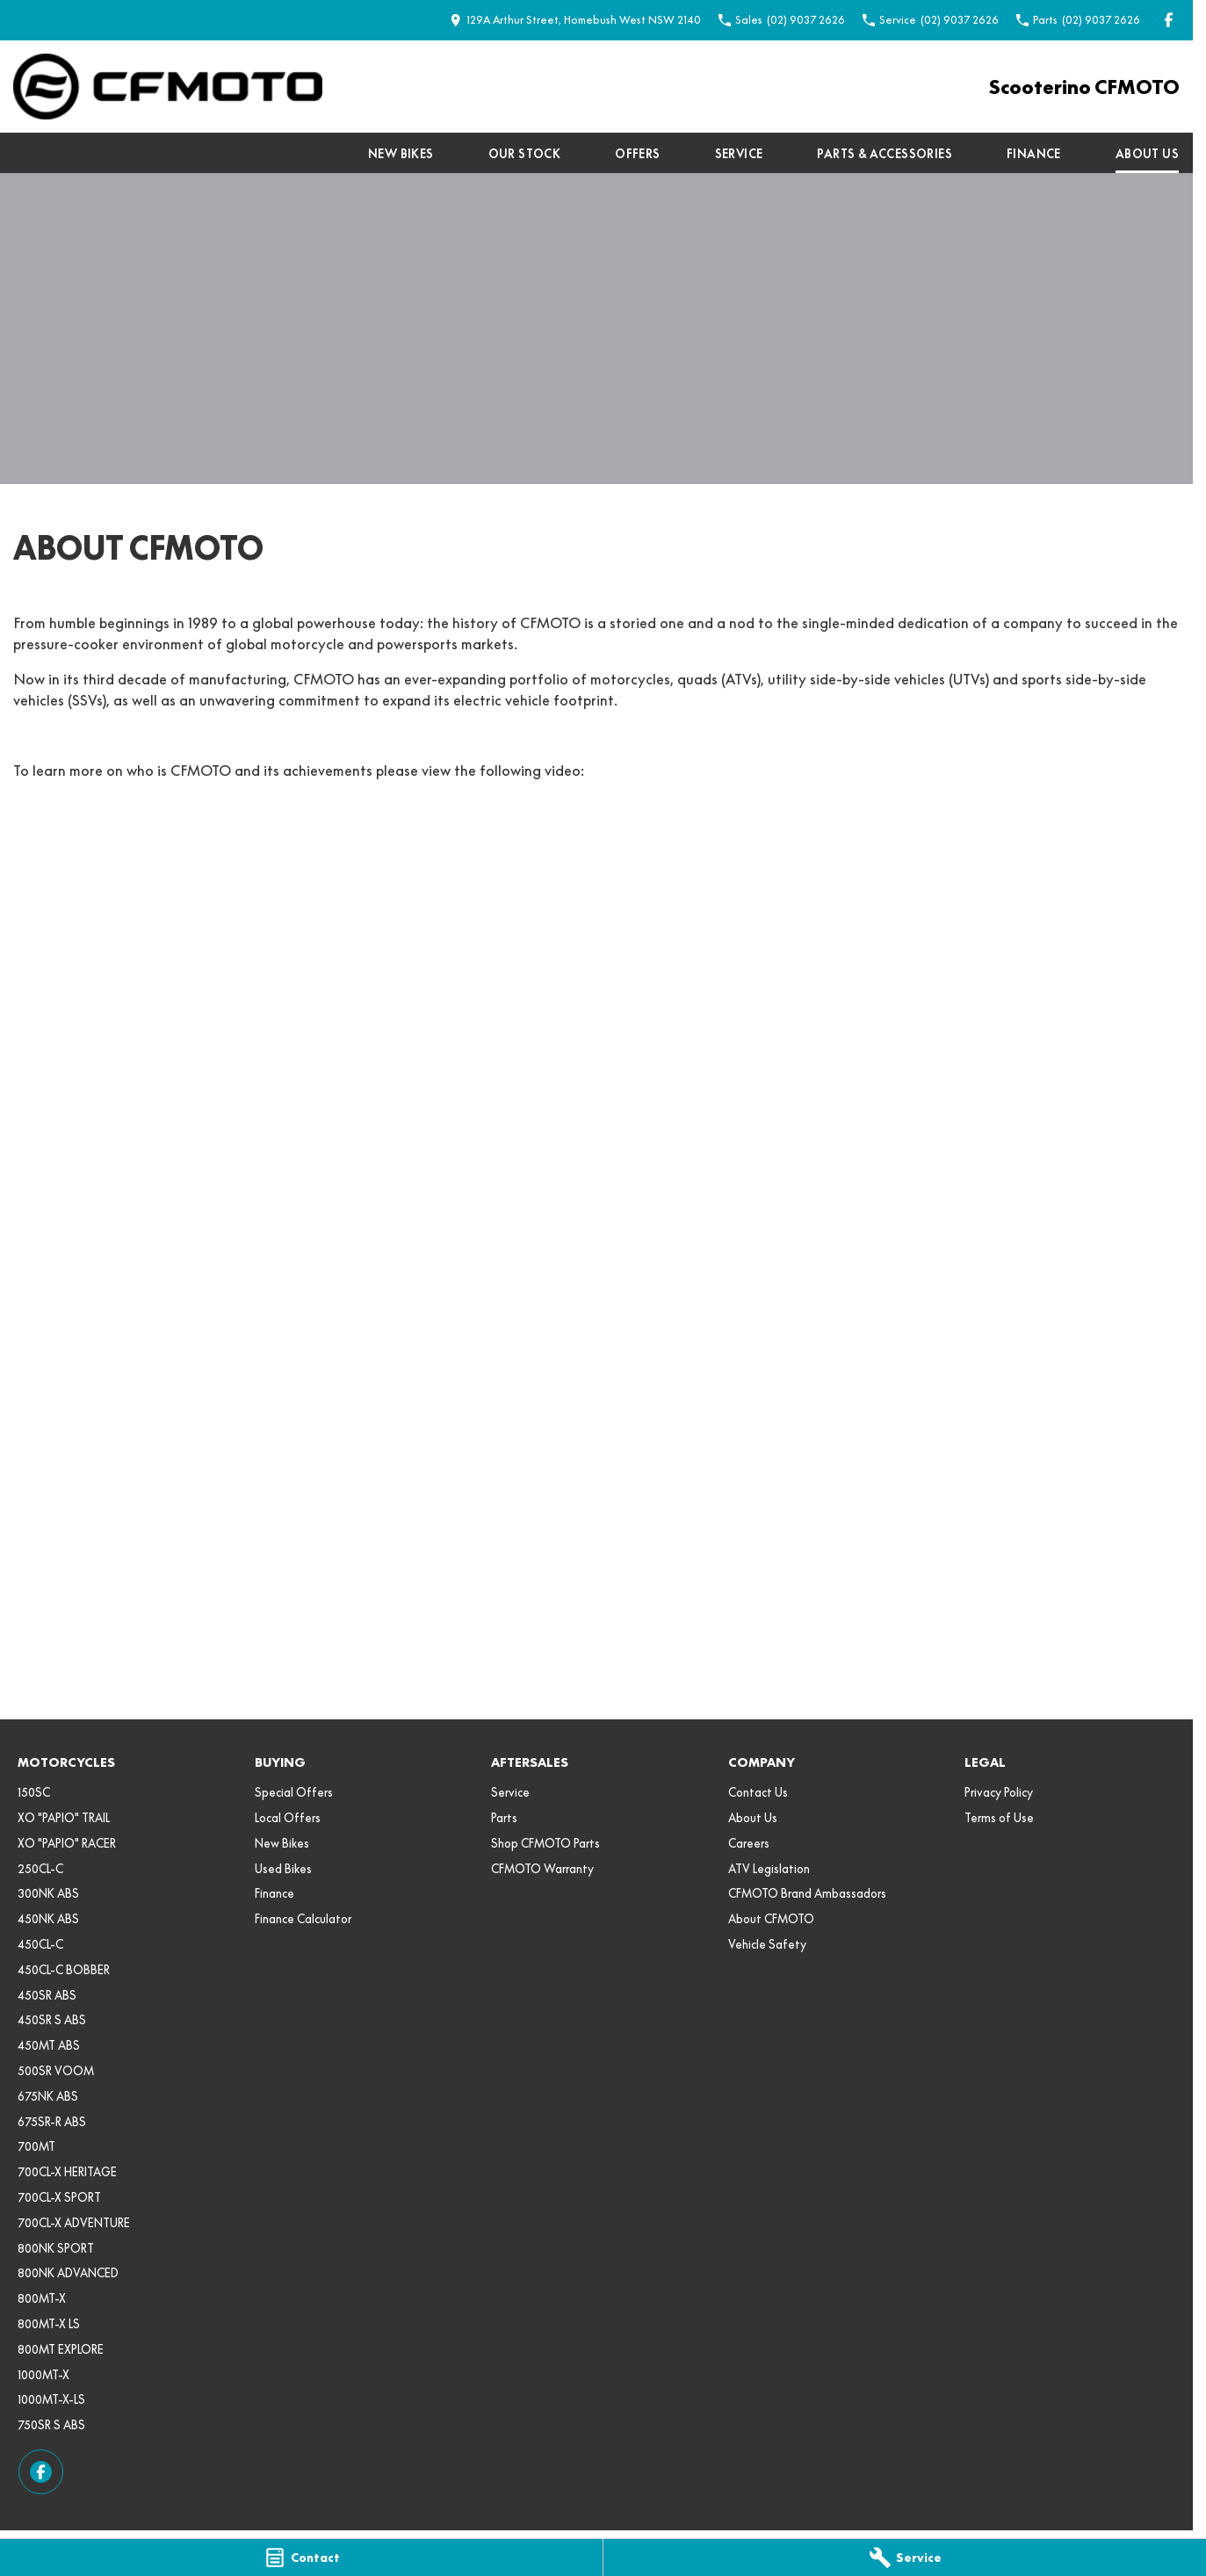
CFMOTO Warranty (542, 1869)
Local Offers (288, 1818)
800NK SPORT (56, 2248)
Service (739, 154)
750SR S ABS (51, 2425)
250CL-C (40, 1869)
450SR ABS (47, 1995)
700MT (36, 2146)
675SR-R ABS (52, 2122)
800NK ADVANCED (68, 2273)
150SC (34, 1792)
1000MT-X (43, 2375)
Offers (637, 154)
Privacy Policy (998, 1792)
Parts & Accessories (884, 154)
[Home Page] (167, 86)
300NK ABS (48, 1893)
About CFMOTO (771, 1919)
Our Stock (524, 154)
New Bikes (401, 154)
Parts (504, 1818)
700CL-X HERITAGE (67, 2172)
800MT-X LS (49, 2324)
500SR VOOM (56, 2071)
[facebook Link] (1169, 20)
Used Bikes (283, 1869)
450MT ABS (49, 2045)
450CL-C (40, 1944)
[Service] (904, 2557)
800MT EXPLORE (61, 2349)
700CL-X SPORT (59, 2197)
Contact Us (758, 1792)
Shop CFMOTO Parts (545, 1843)
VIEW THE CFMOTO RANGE (116, 735)
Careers (748, 1843)
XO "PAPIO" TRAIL (64, 1818)
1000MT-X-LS (51, 2399)
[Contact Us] (575, 20)
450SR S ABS (52, 2020)
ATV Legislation (769, 1869)
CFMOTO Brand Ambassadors (807, 1893)
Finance (1034, 154)
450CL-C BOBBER (64, 1970)
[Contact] (301, 2557)
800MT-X (42, 2298)
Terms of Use (999, 1818)
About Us (1147, 154)
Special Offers (294, 1792)
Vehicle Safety (767, 1944)
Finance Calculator (303, 1919)
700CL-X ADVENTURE (74, 2223)
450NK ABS (48, 1919)
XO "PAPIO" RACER (67, 1843)
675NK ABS (48, 2096)
